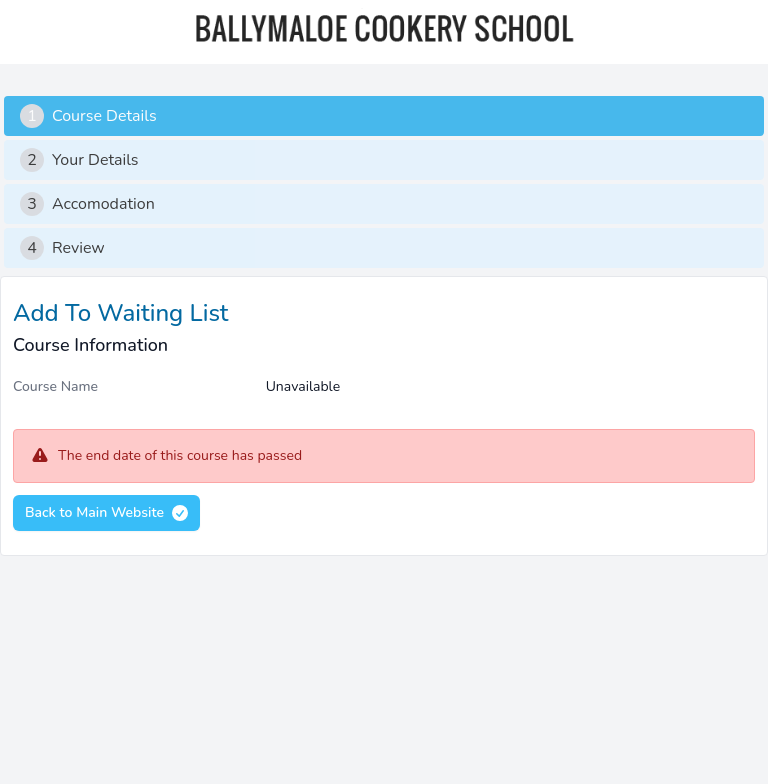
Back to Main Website (107, 513)
